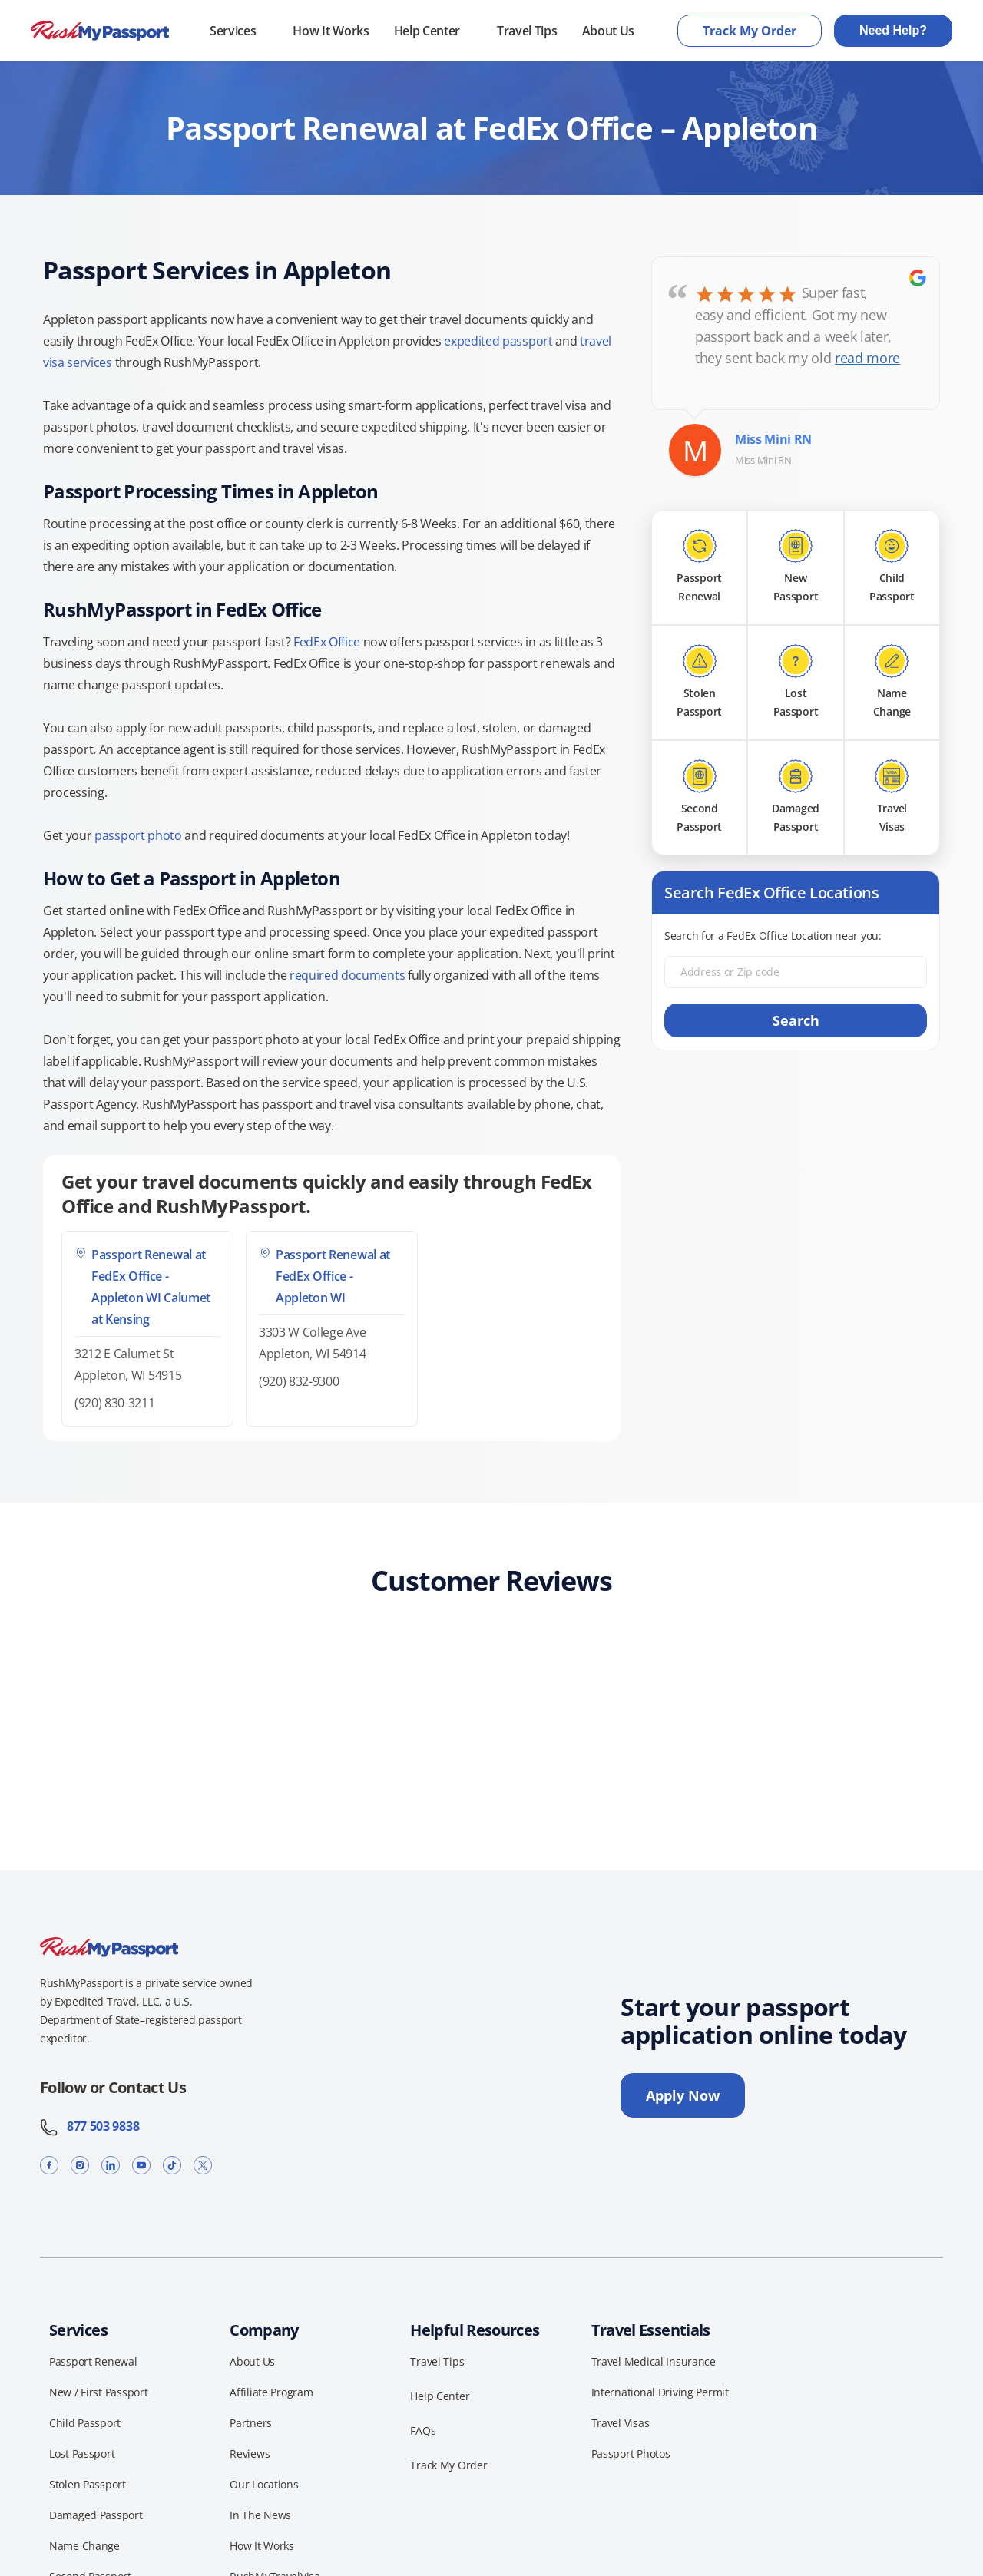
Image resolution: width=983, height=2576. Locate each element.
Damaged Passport (96, 2515)
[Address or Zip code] (795, 972)
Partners (251, 2423)
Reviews (250, 2453)
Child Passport (85, 2423)
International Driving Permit (660, 2392)
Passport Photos (630, 2453)
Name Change (84, 2545)
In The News (260, 2515)
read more (867, 358)
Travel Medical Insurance (653, 2361)
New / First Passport (98, 2392)
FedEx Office (326, 641)
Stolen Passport (87, 2484)
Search (796, 1020)
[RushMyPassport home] (100, 31)
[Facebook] (49, 2164)
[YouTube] (141, 2164)
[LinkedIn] (110, 2164)
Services (233, 30)
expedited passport (498, 340)
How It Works (331, 30)
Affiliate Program (271, 2392)
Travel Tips (527, 30)
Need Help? (893, 30)
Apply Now (683, 2095)
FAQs (422, 2430)
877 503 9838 (89, 2126)
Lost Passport (81, 2453)
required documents (347, 975)
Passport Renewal (93, 2361)
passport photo (138, 835)
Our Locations (264, 2484)
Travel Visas (620, 2423)
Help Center (427, 30)
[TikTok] (172, 2164)
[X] (203, 2164)
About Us (608, 30)
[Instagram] (80, 2164)
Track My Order (749, 30)
